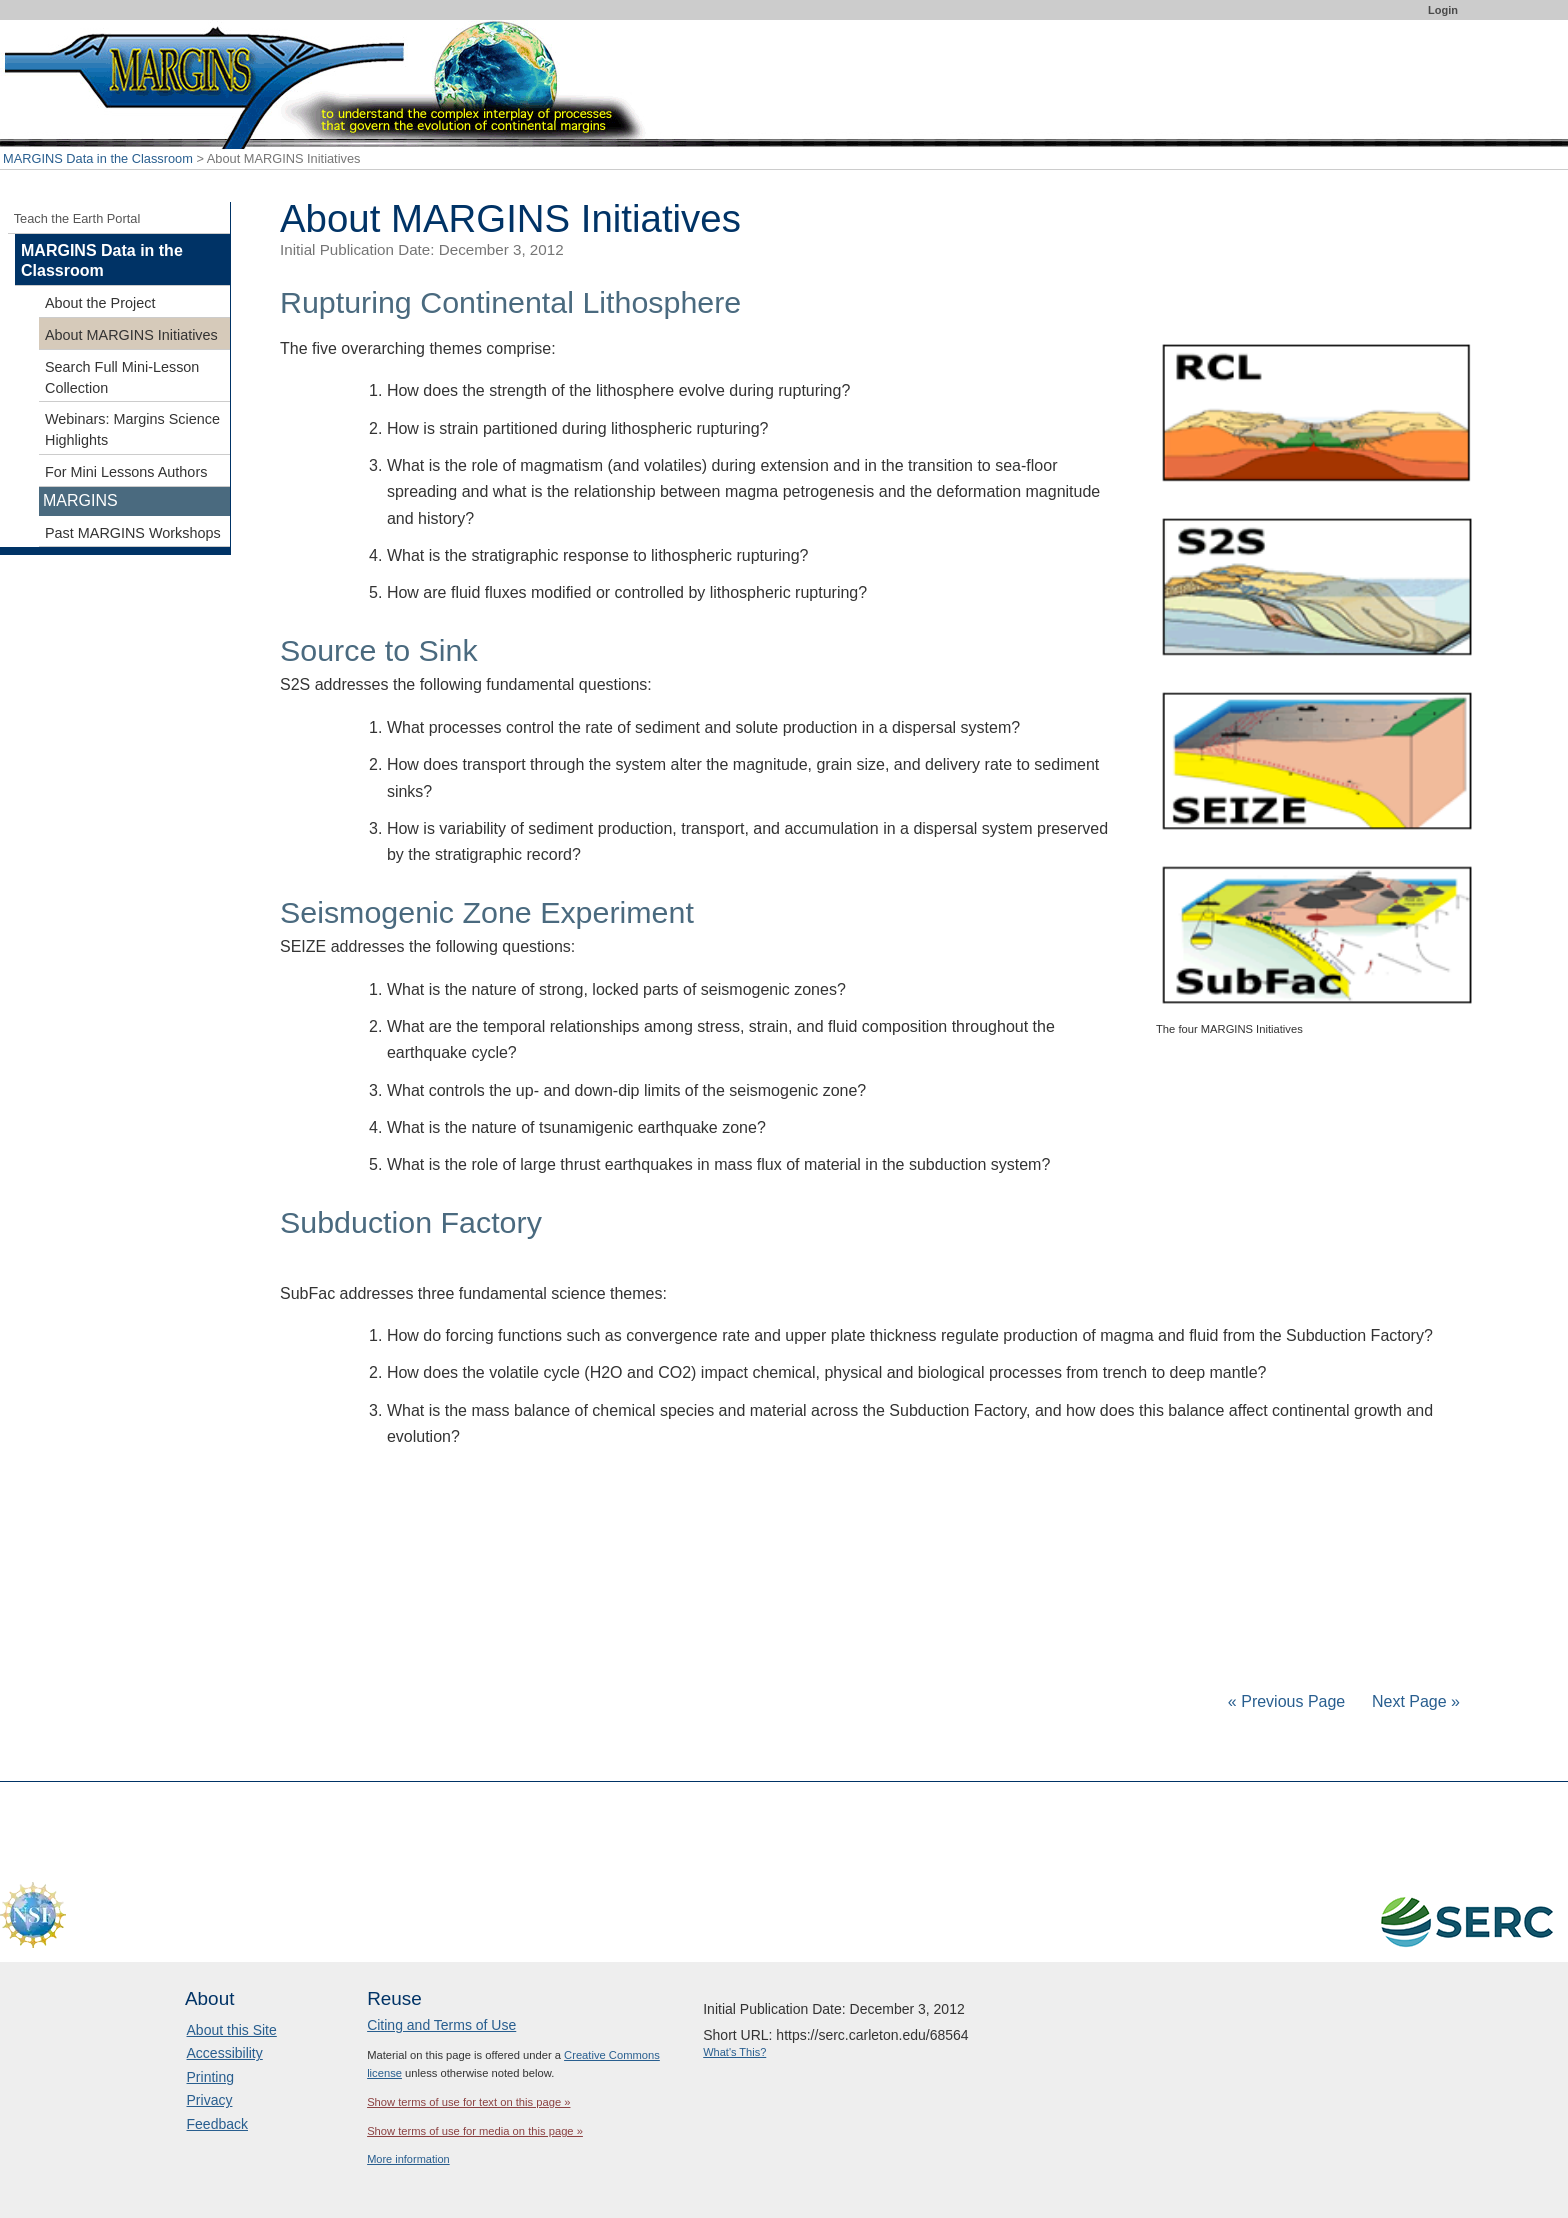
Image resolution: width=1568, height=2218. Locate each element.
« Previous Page (1286, 1701)
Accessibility (225, 2053)
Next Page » (1414, 1701)
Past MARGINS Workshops (133, 533)
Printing (210, 2077)
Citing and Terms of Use (441, 2025)
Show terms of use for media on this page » (475, 2131)
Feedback (217, 2124)
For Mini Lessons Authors (126, 472)
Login (1443, 10)
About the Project (100, 303)
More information (408, 2159)
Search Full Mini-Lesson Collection (122, 377)
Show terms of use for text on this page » (468, 2102)
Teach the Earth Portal (77, 218)
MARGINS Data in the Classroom (98, 158)
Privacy (210, 2100)
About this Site (232, 2030)
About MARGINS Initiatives (131, 335)
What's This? (734, 2052)
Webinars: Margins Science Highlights (132, 429)
